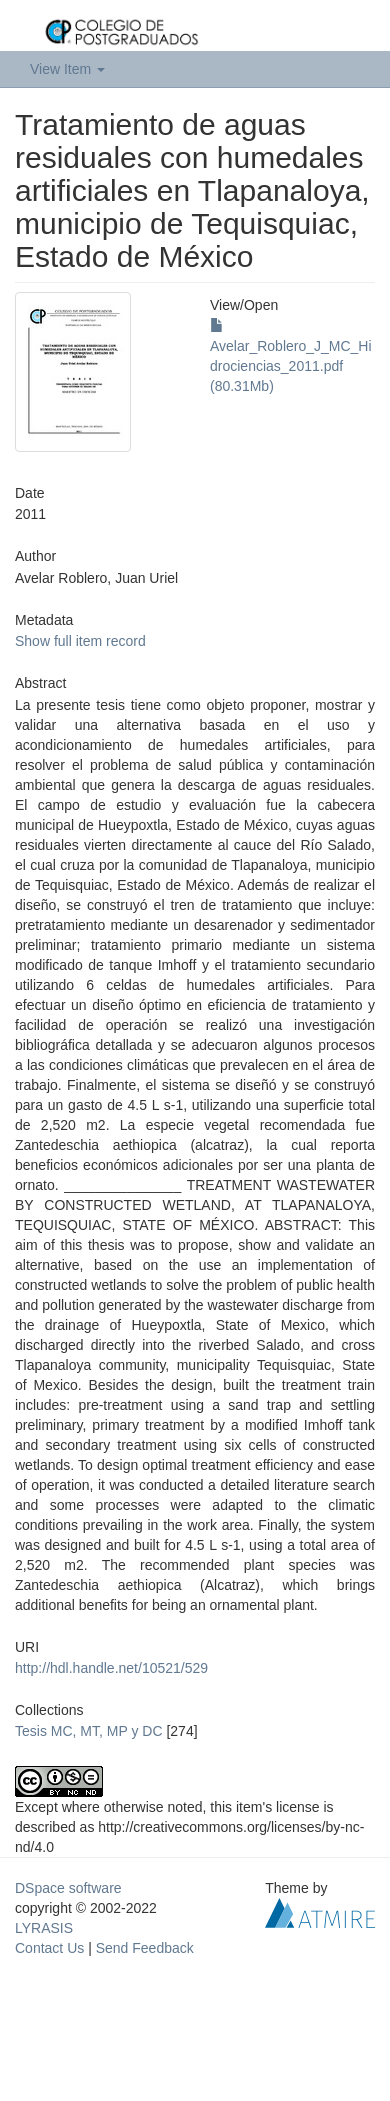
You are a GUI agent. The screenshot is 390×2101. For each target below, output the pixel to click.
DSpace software (68, 1888)
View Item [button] (67, 69)
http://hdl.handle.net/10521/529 (111, 1668)
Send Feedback (145, 1948)
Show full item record (80, 641)
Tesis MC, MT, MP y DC (89, 1731)
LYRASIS (44, 1928)
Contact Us (49, 1948)
